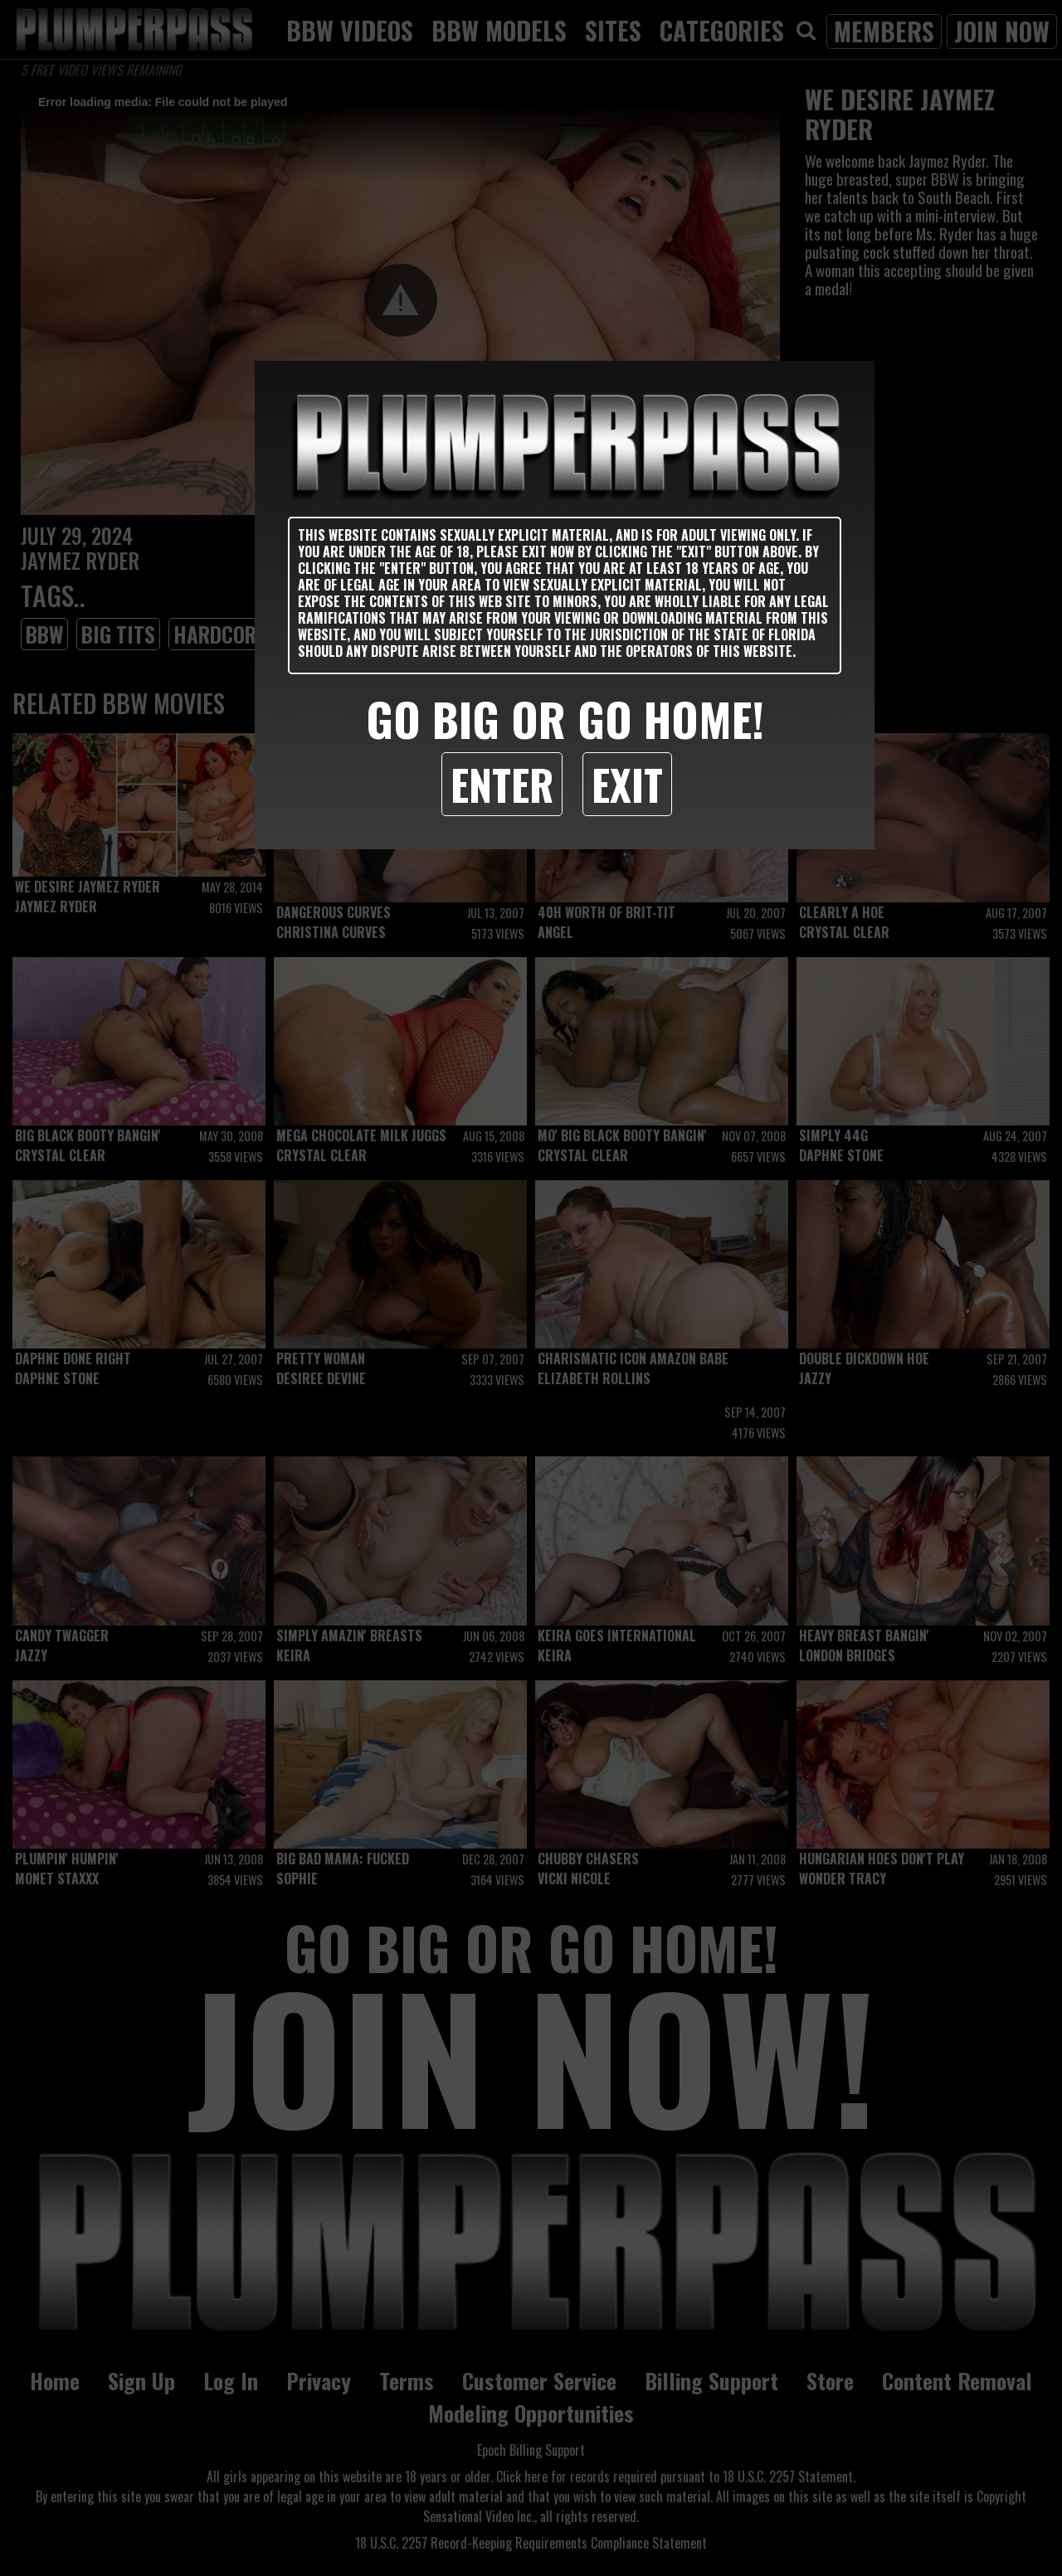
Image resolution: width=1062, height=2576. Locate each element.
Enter (502, 783)
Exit (627, 783)
